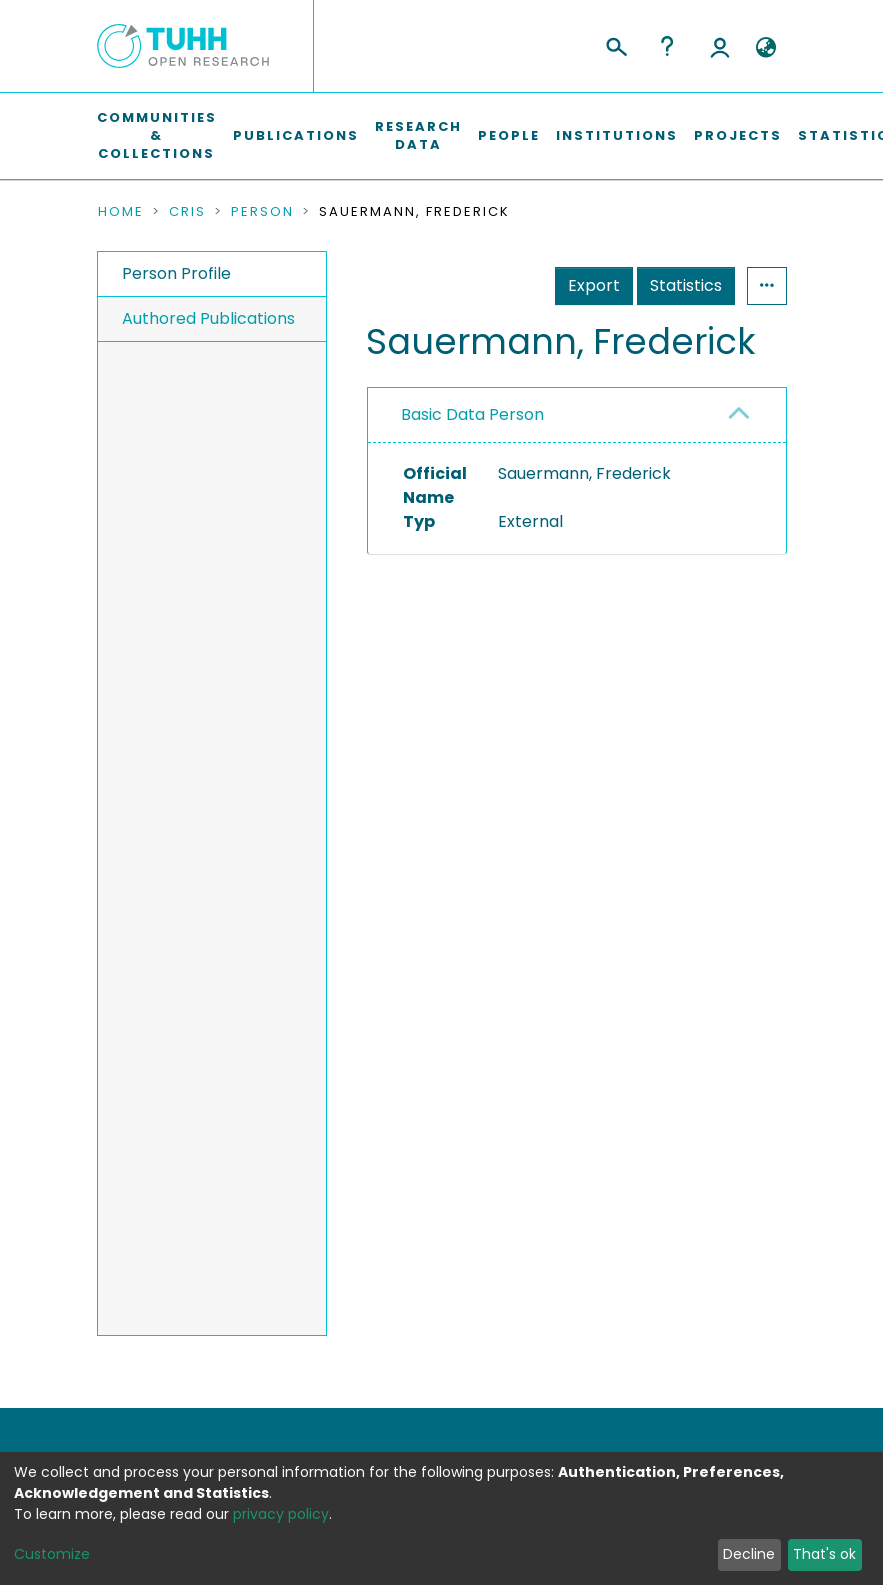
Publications (296, 135)
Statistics (686, 285)
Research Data (418, 135)
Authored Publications (208, 318)
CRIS (187, 212)
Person (262, 212)
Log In (720, 46)
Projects (738, 135)
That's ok (824, 1554)
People (509, 135)
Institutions (617, 135)
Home (121, 212)
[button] (766, 48)
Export (594, 285)
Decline (749, 1554)
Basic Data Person (472, 414)
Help (667, 46)
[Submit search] (615, 44)
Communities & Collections (157, 135)
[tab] (576, 415)
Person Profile (176, 273)
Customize (52, 1554)
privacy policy (281, 1514)
